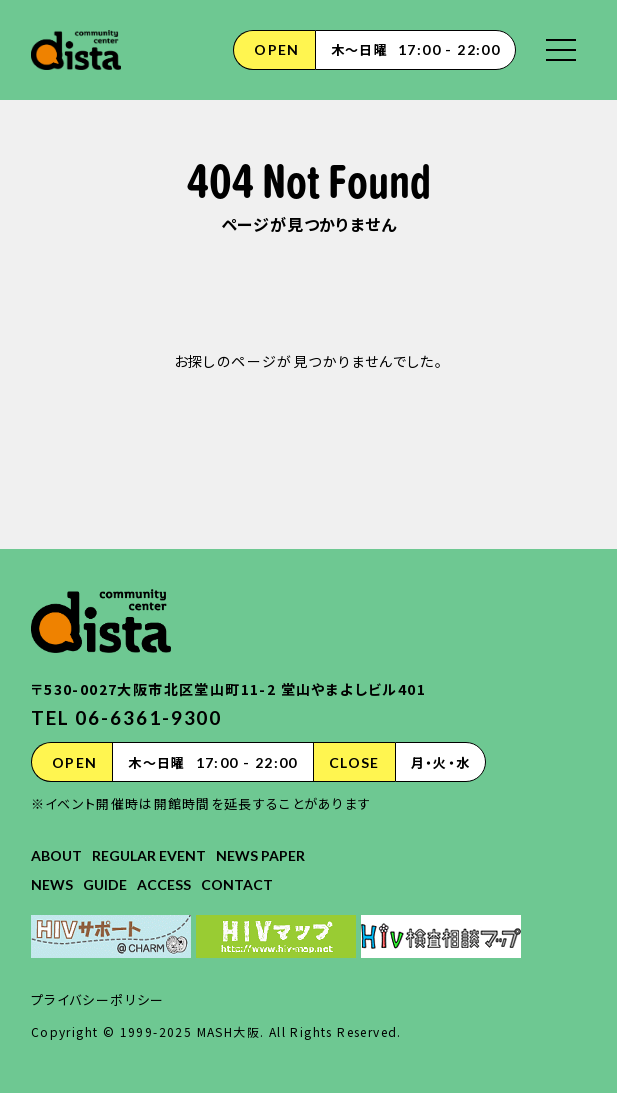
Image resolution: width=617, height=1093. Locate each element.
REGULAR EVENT (149, 855)
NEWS (52, 884)
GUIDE (105, 884)
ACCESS (164, 884)
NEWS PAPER (260, 855)
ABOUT (56, 855)
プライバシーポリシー (98, 999)
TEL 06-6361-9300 (126, 717)
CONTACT (237, 884)
